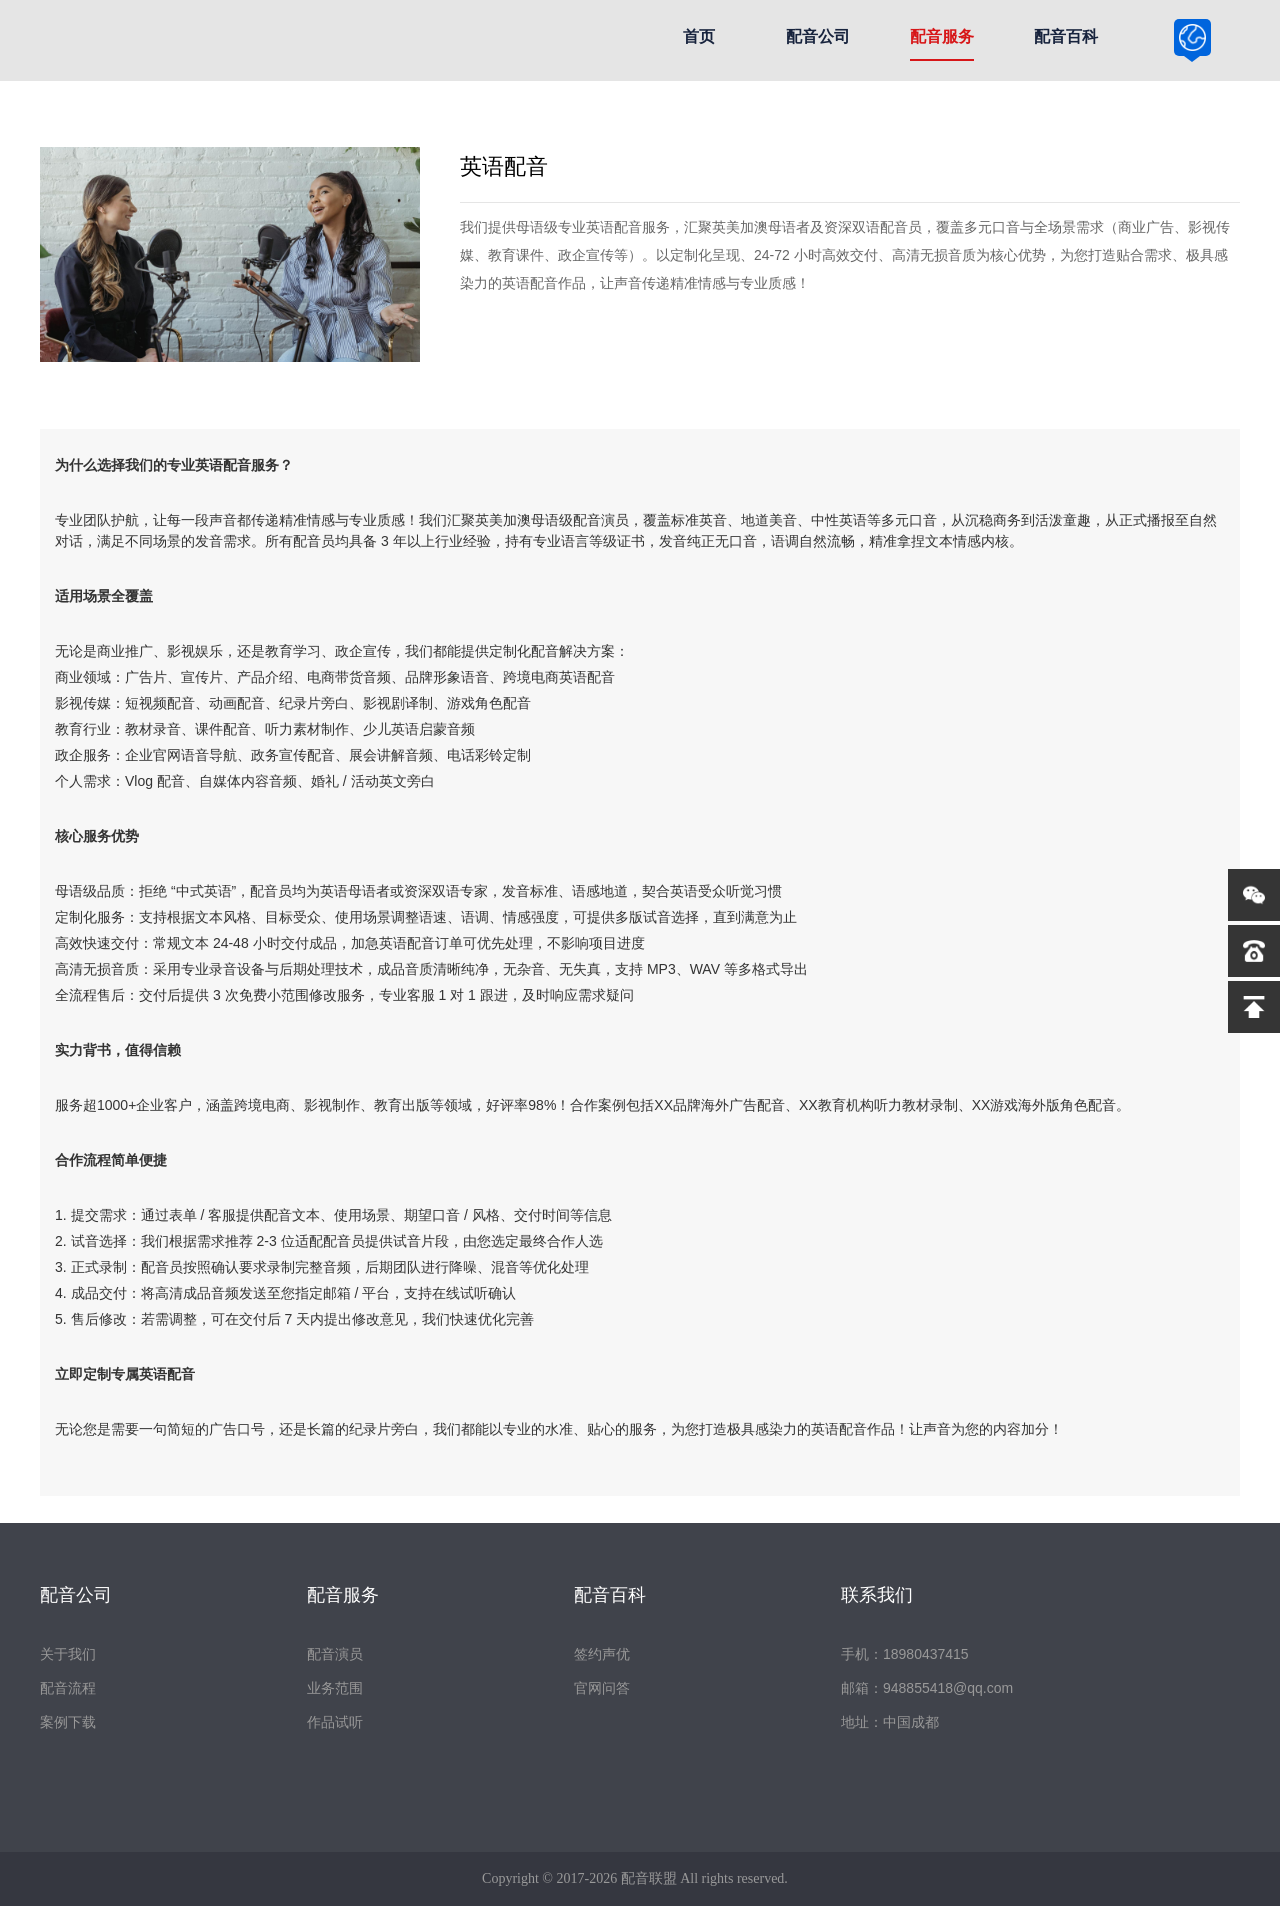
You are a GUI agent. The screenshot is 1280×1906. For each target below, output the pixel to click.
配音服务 (942, 36)
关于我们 (68, 1654)
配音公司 (818, 36)
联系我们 (877, 1595)
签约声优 (602, 1654)
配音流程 (68, 1688)
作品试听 (335, 1722)
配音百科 (1066, 36)
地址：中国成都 (890, 1722)
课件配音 (223, 729)
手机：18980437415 (905, 1654)
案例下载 (68, 1722)
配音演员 (335, 1654)
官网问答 (602, 1688)
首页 (699, 36)
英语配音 (223, 465)
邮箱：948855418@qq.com (927, 1688)
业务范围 (335, 1688)
